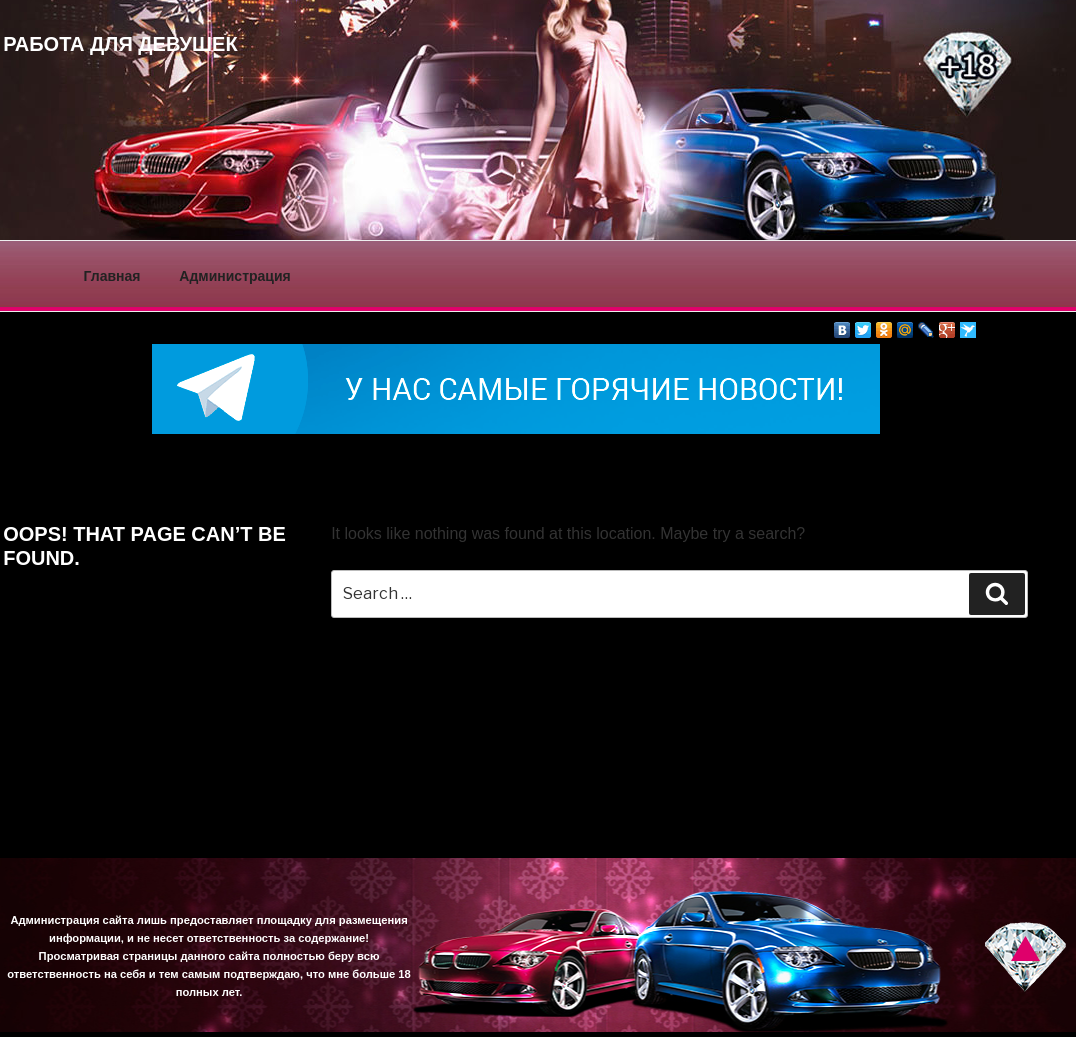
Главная (112, 276)
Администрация (234, 276)
